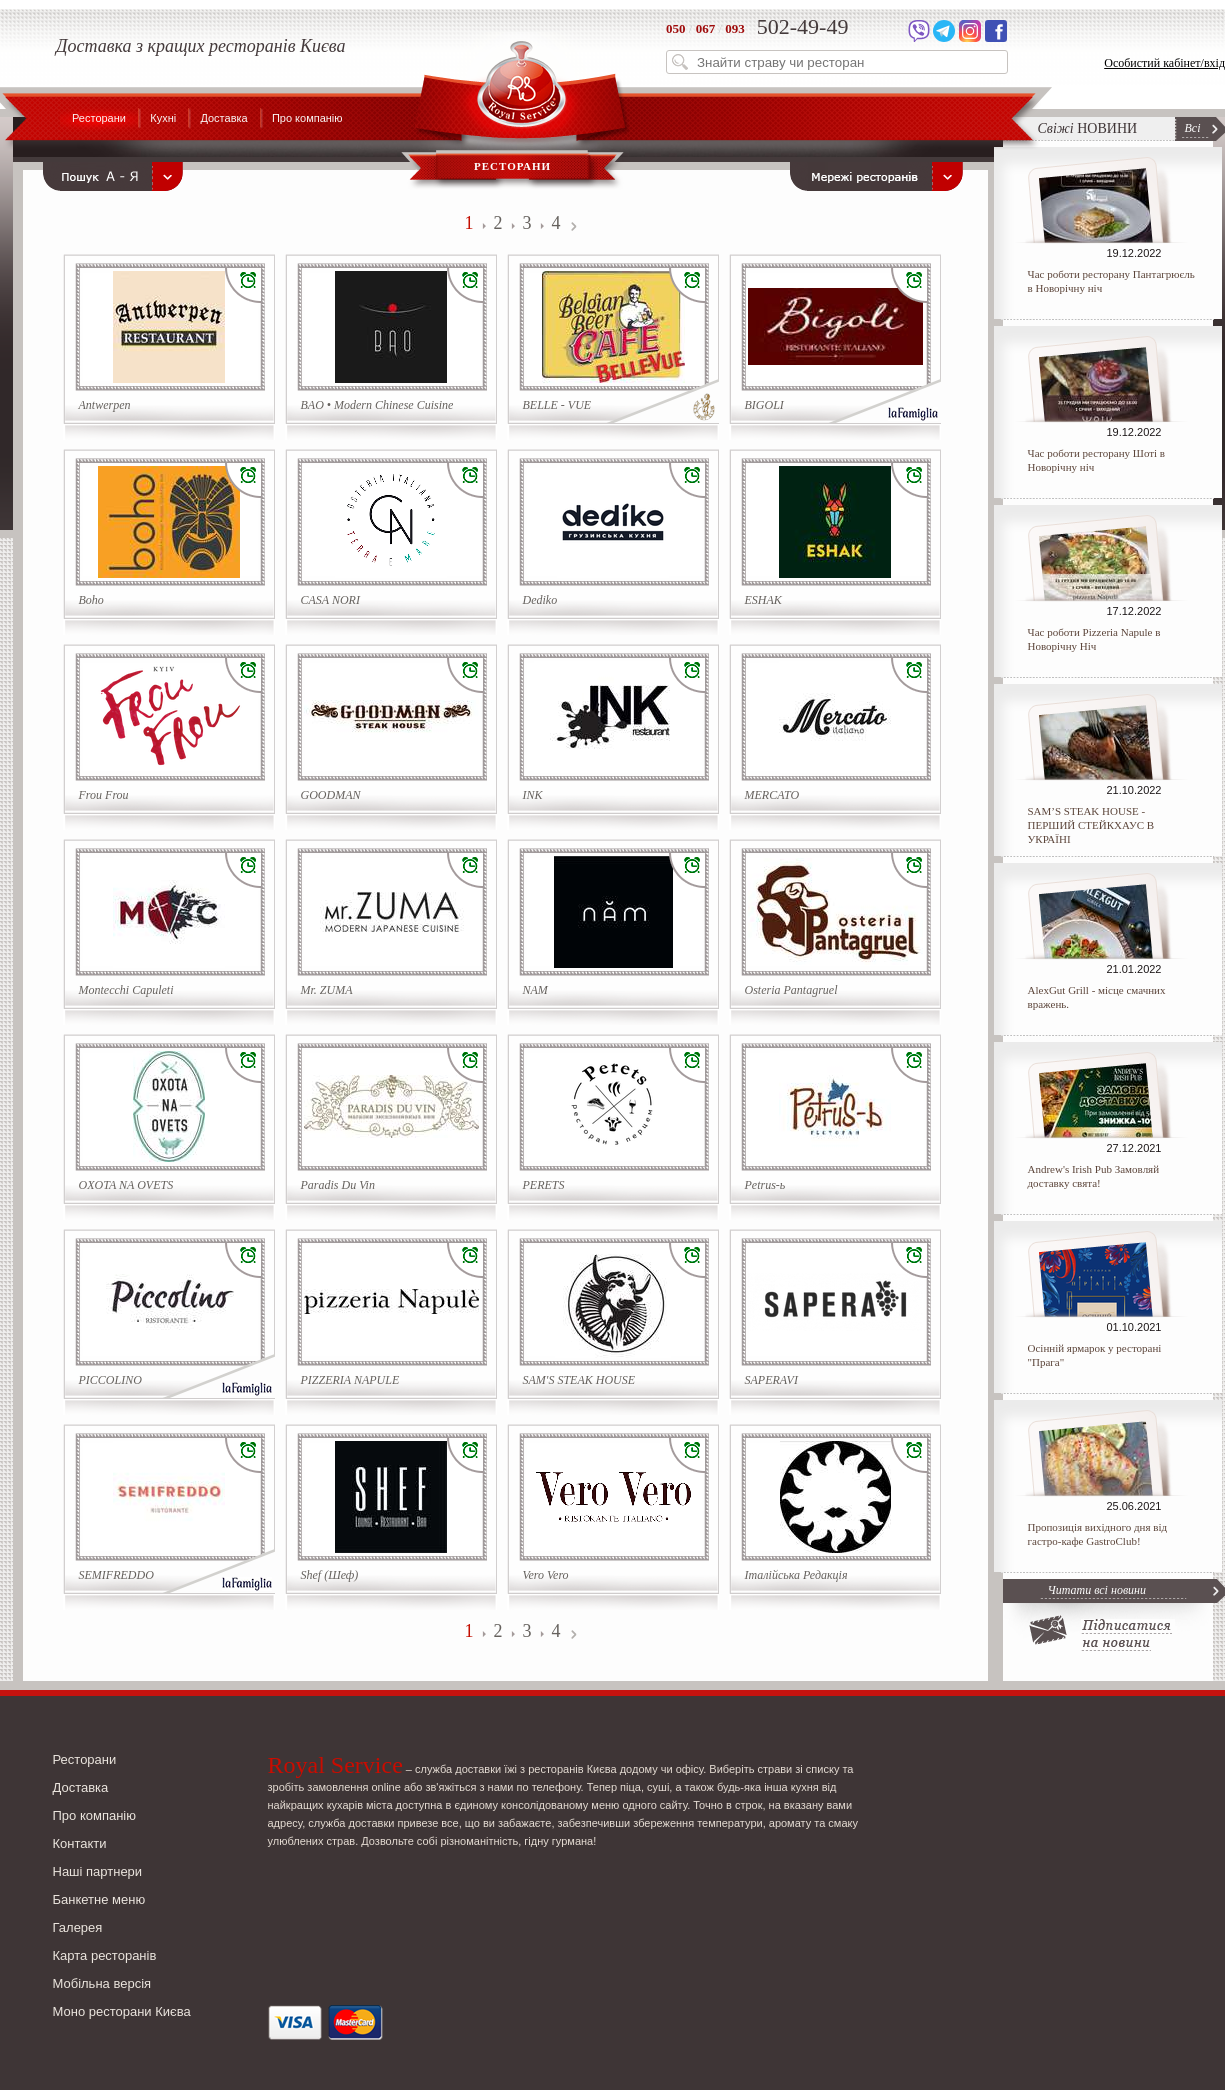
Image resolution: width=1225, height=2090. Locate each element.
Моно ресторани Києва (122, 2011)
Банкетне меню (99, 1899)
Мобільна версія (102, 1983)
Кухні (163, 118)
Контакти (80, 1843)
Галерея (78, 1927)
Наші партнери (98, 1871)
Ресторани (99, 118)
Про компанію (307, 118)
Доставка (223, 118)
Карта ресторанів (105, 1955)
